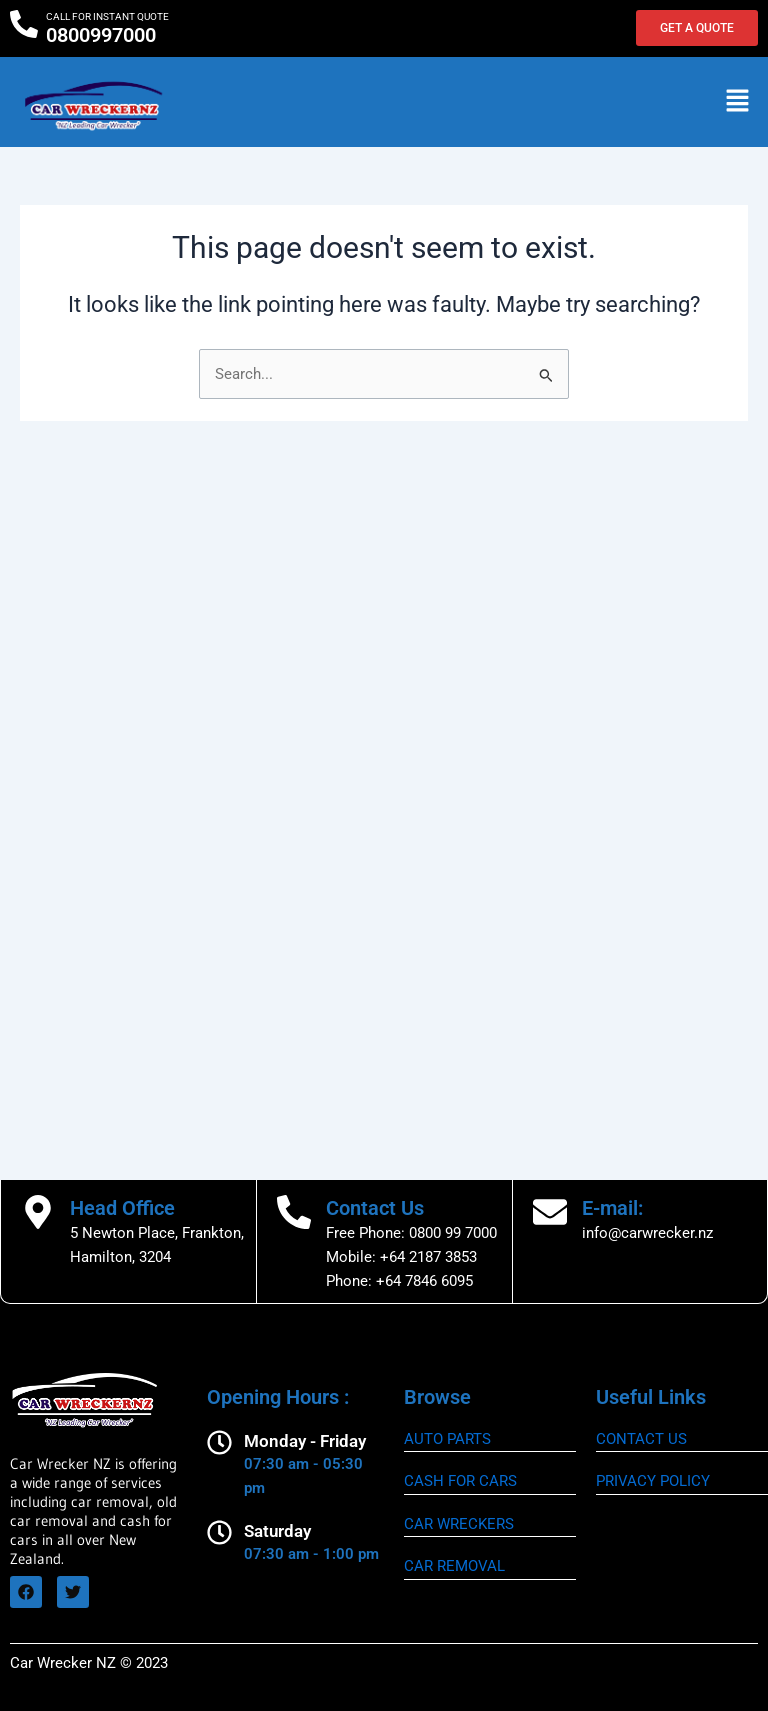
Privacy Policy (653, 1481)
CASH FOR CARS (460, 1481)
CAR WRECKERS (459, 1524)
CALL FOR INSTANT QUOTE (107, 16)
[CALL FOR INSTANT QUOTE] (24, 24)
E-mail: (612, 1208)
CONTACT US (641, 1439)
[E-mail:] (550, 1212)
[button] (738, 102)
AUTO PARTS (447, 1439)
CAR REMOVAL (454, 1566)
